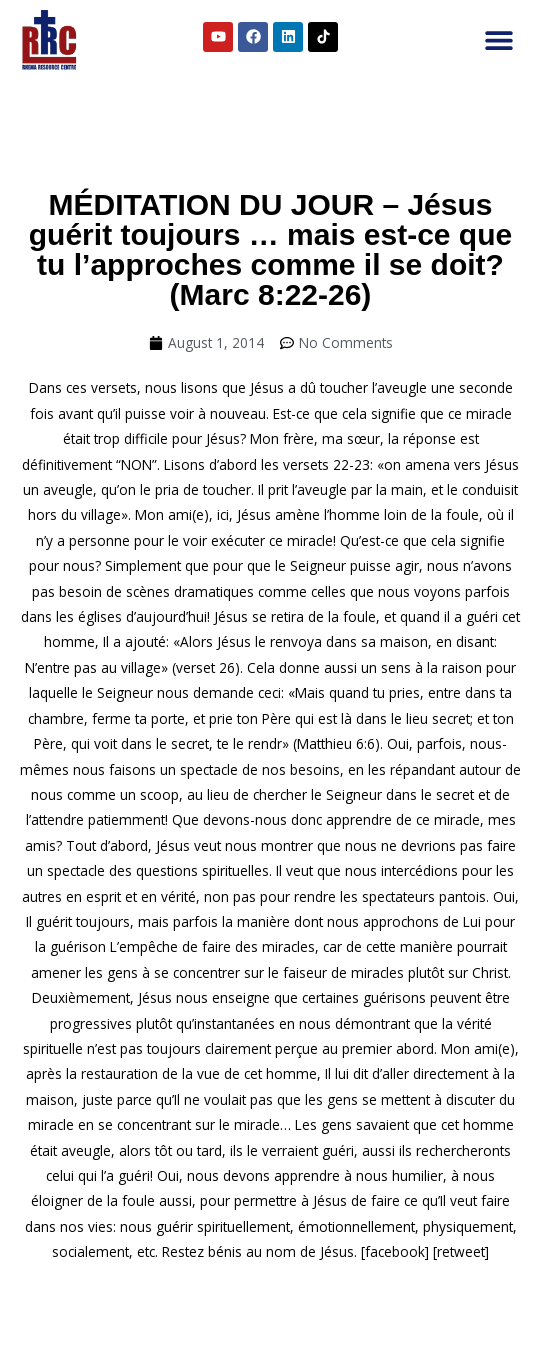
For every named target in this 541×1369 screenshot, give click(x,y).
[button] (498, 40)
